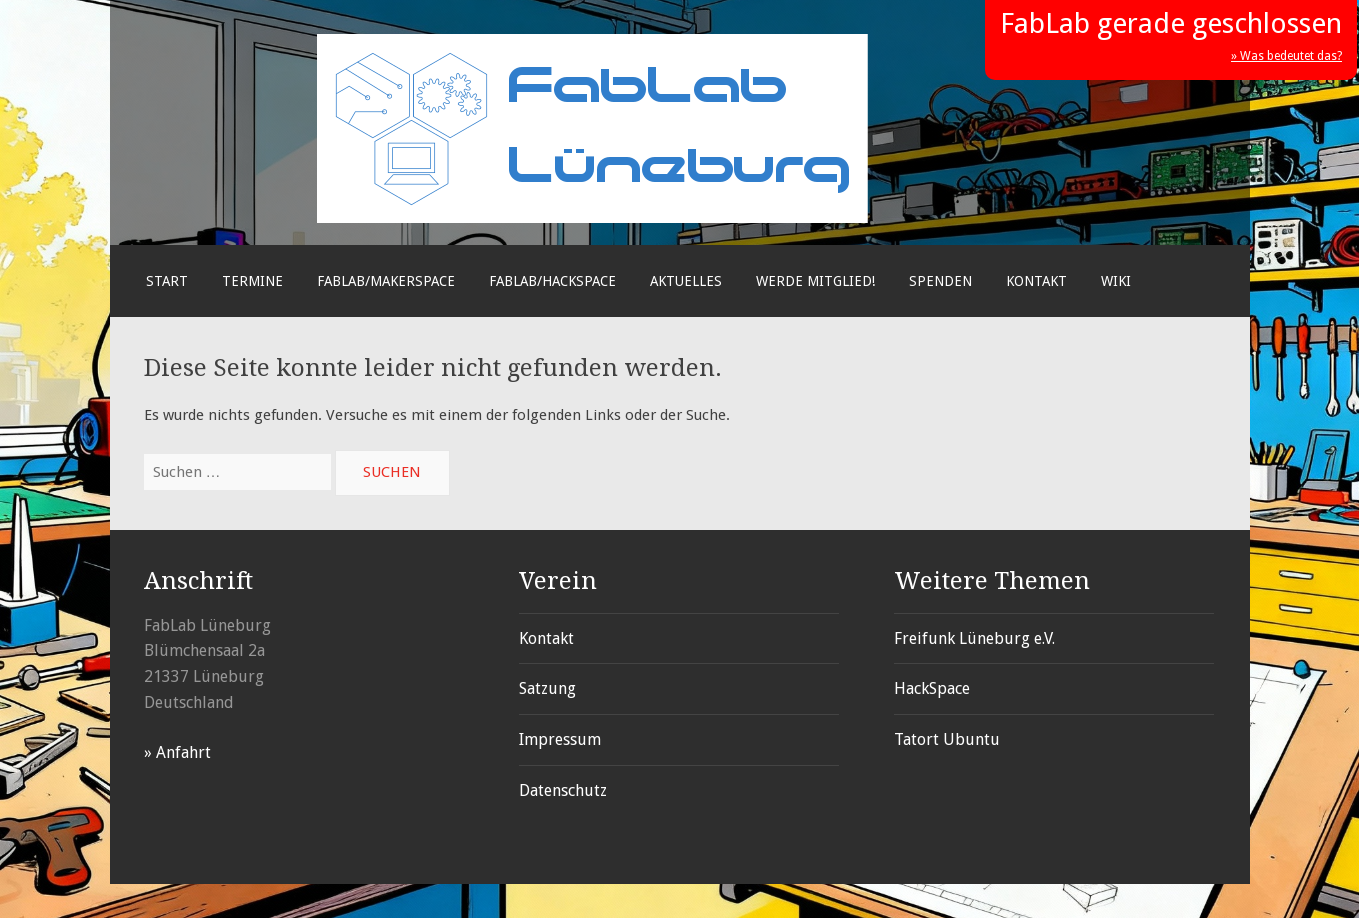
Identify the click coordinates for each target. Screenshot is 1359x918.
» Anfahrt (177, 752)
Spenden (940, 281)
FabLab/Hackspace (552, 281)
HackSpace (932, 688)
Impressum (560, 739)
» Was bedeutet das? (1286, 56)
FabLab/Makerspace (386, 281)
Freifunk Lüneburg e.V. (974, 638)
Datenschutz (563, 790)
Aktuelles (686, 281)
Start (167, 281)
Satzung (547, 688)
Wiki (1116, 281)
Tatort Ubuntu (947, 739)
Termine (252, 281)
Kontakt (1036, 281)
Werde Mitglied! (815, 281)
